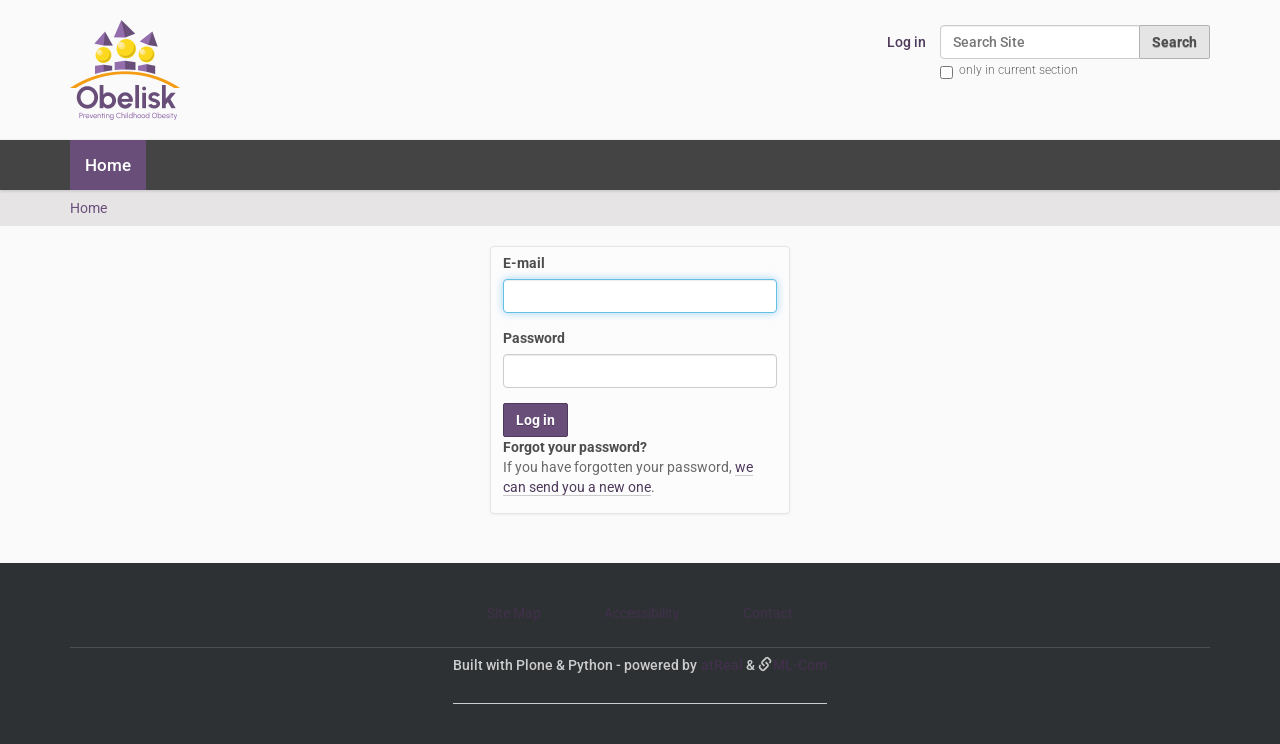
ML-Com (800, 665)
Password (534, 338)
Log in (906, 42)
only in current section (1018, 70)
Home (108, 165)
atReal (722, 665)
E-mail (524, 263)
